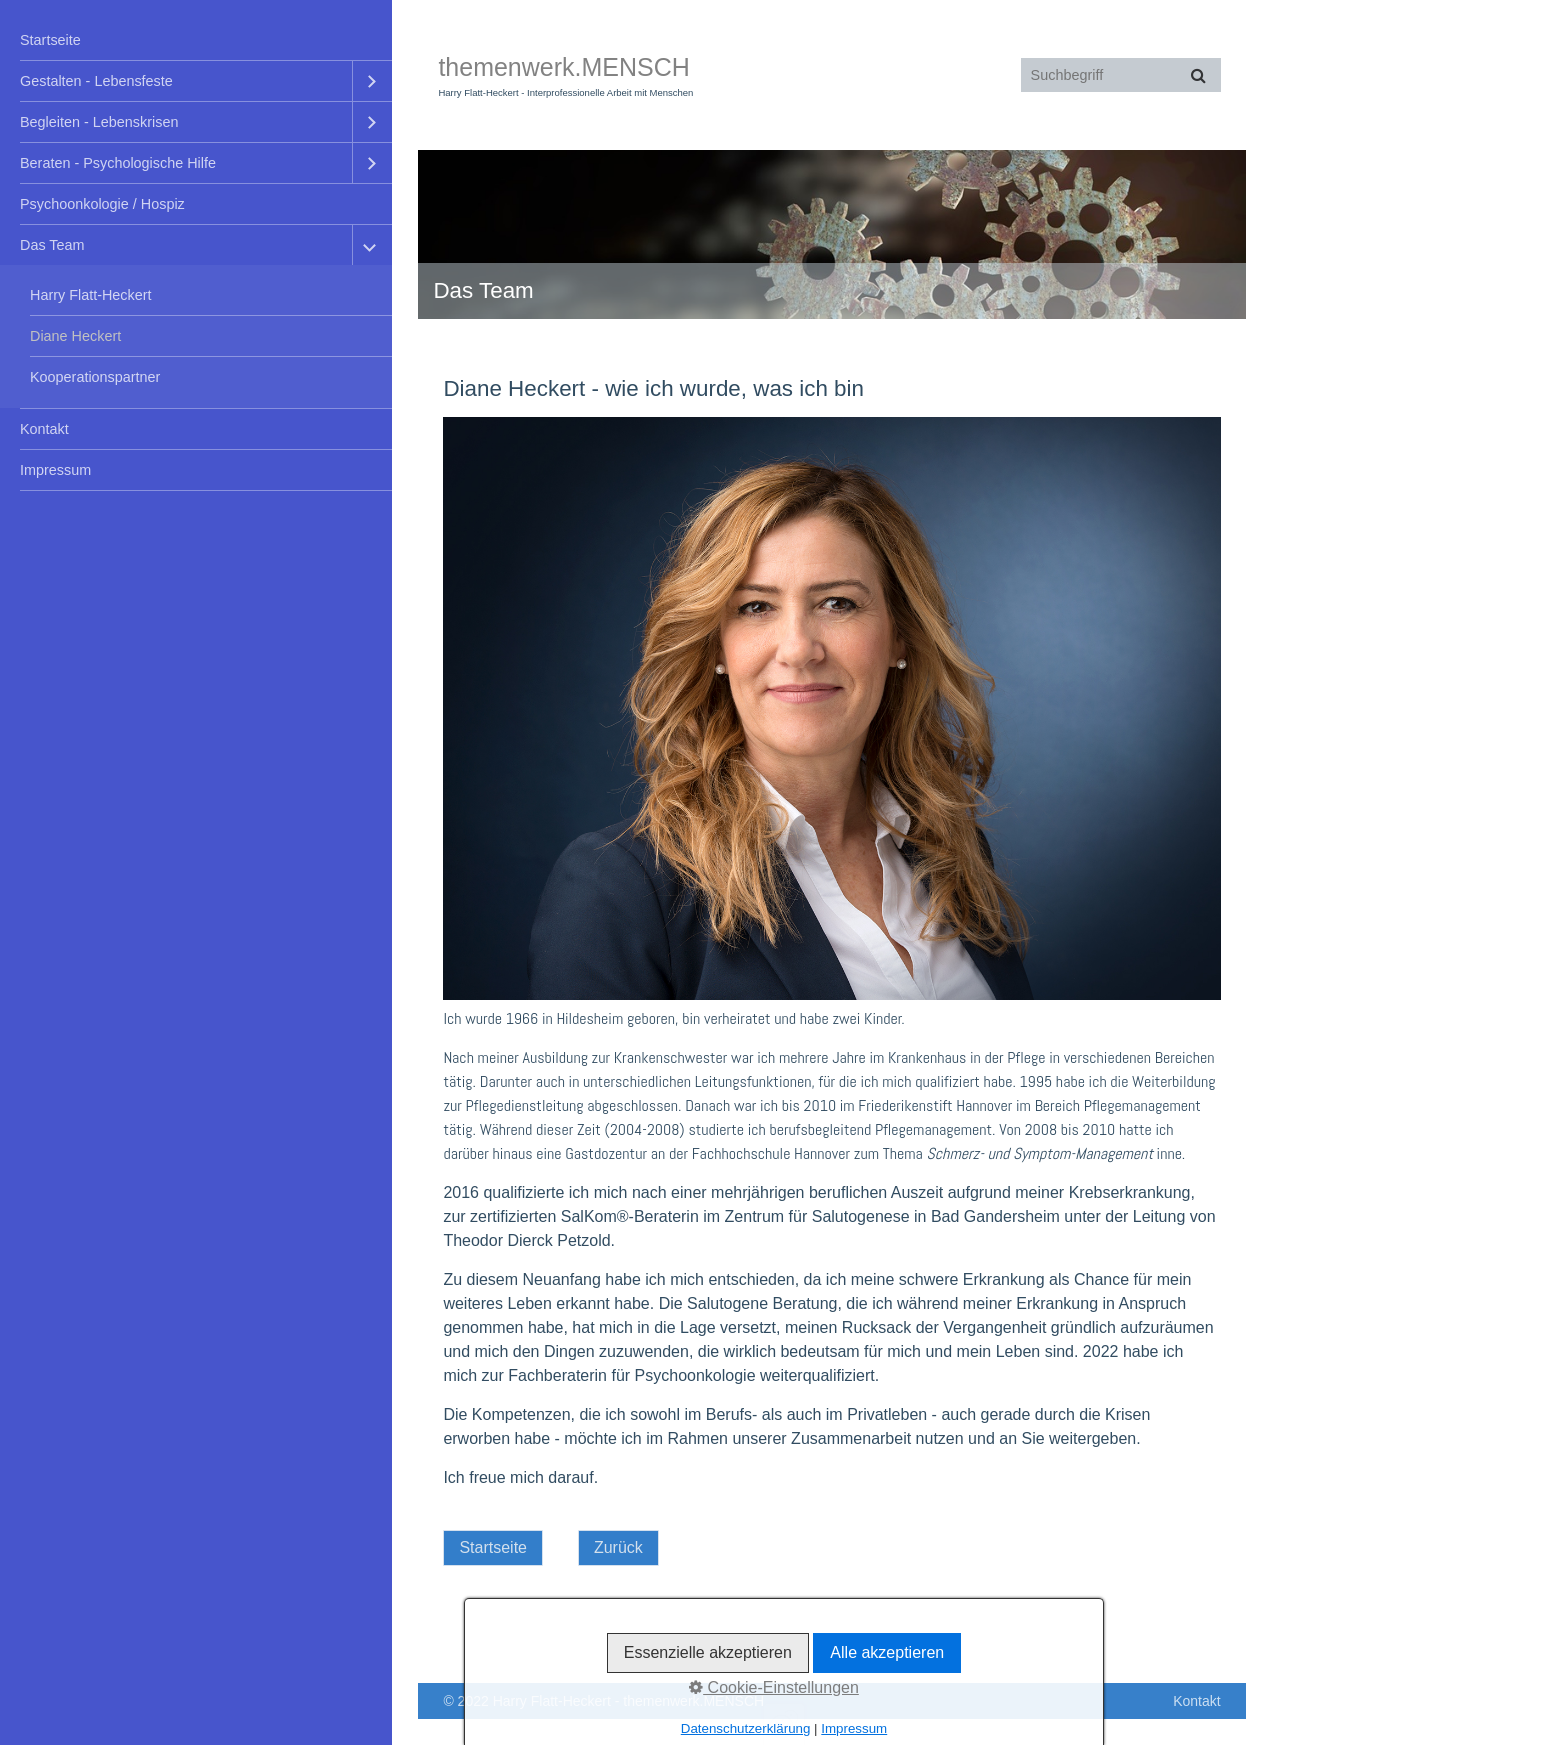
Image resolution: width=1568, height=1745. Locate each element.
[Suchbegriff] (1121, 75)
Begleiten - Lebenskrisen (99, 122)
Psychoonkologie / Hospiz (102, 204)
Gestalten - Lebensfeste (96, 81)
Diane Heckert (75, 336)
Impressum (55, 470)
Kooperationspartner (95, 377)
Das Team (52, 245)
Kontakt (44, 429)
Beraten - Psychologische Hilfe (118, 163)
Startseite (50, 40)
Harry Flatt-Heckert (91, 295)
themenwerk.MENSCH (563, 67)
